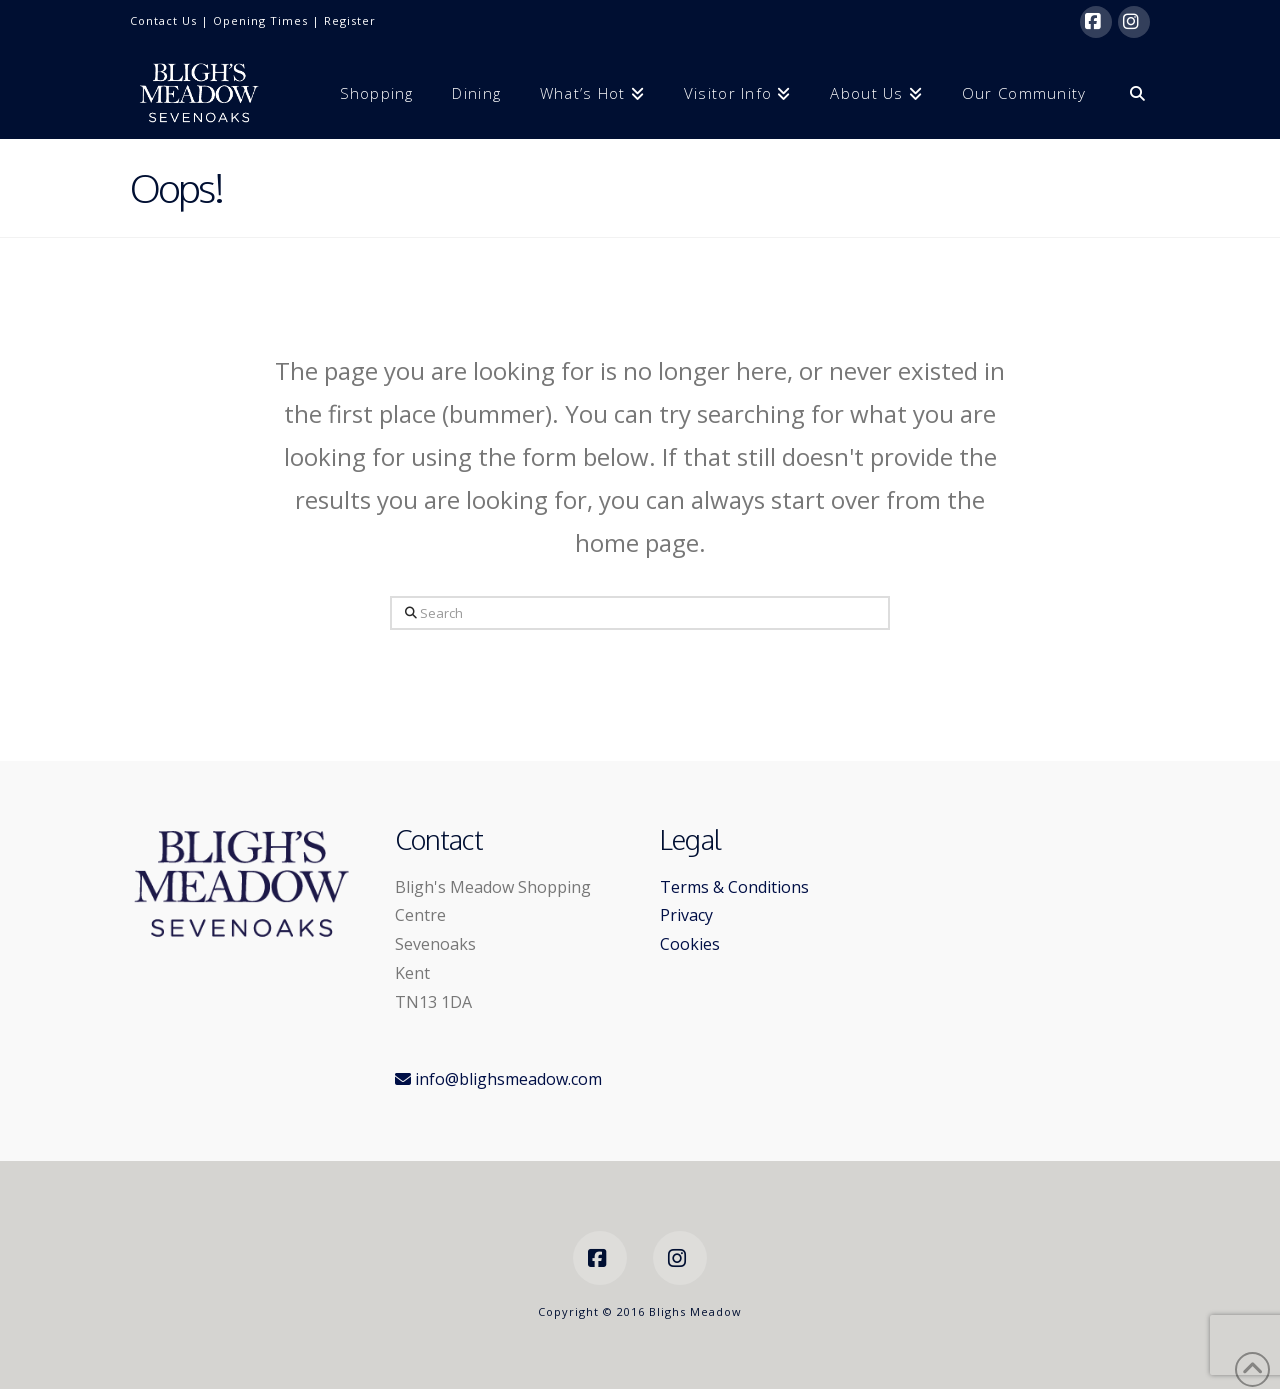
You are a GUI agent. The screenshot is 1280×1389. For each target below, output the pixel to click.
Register (350, 20)
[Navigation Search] (1127, 91)
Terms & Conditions (734, 887)
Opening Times (260, 20)
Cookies (690, 944)
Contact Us (163, 20)
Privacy (686, 915)
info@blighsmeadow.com (498, 1079)
